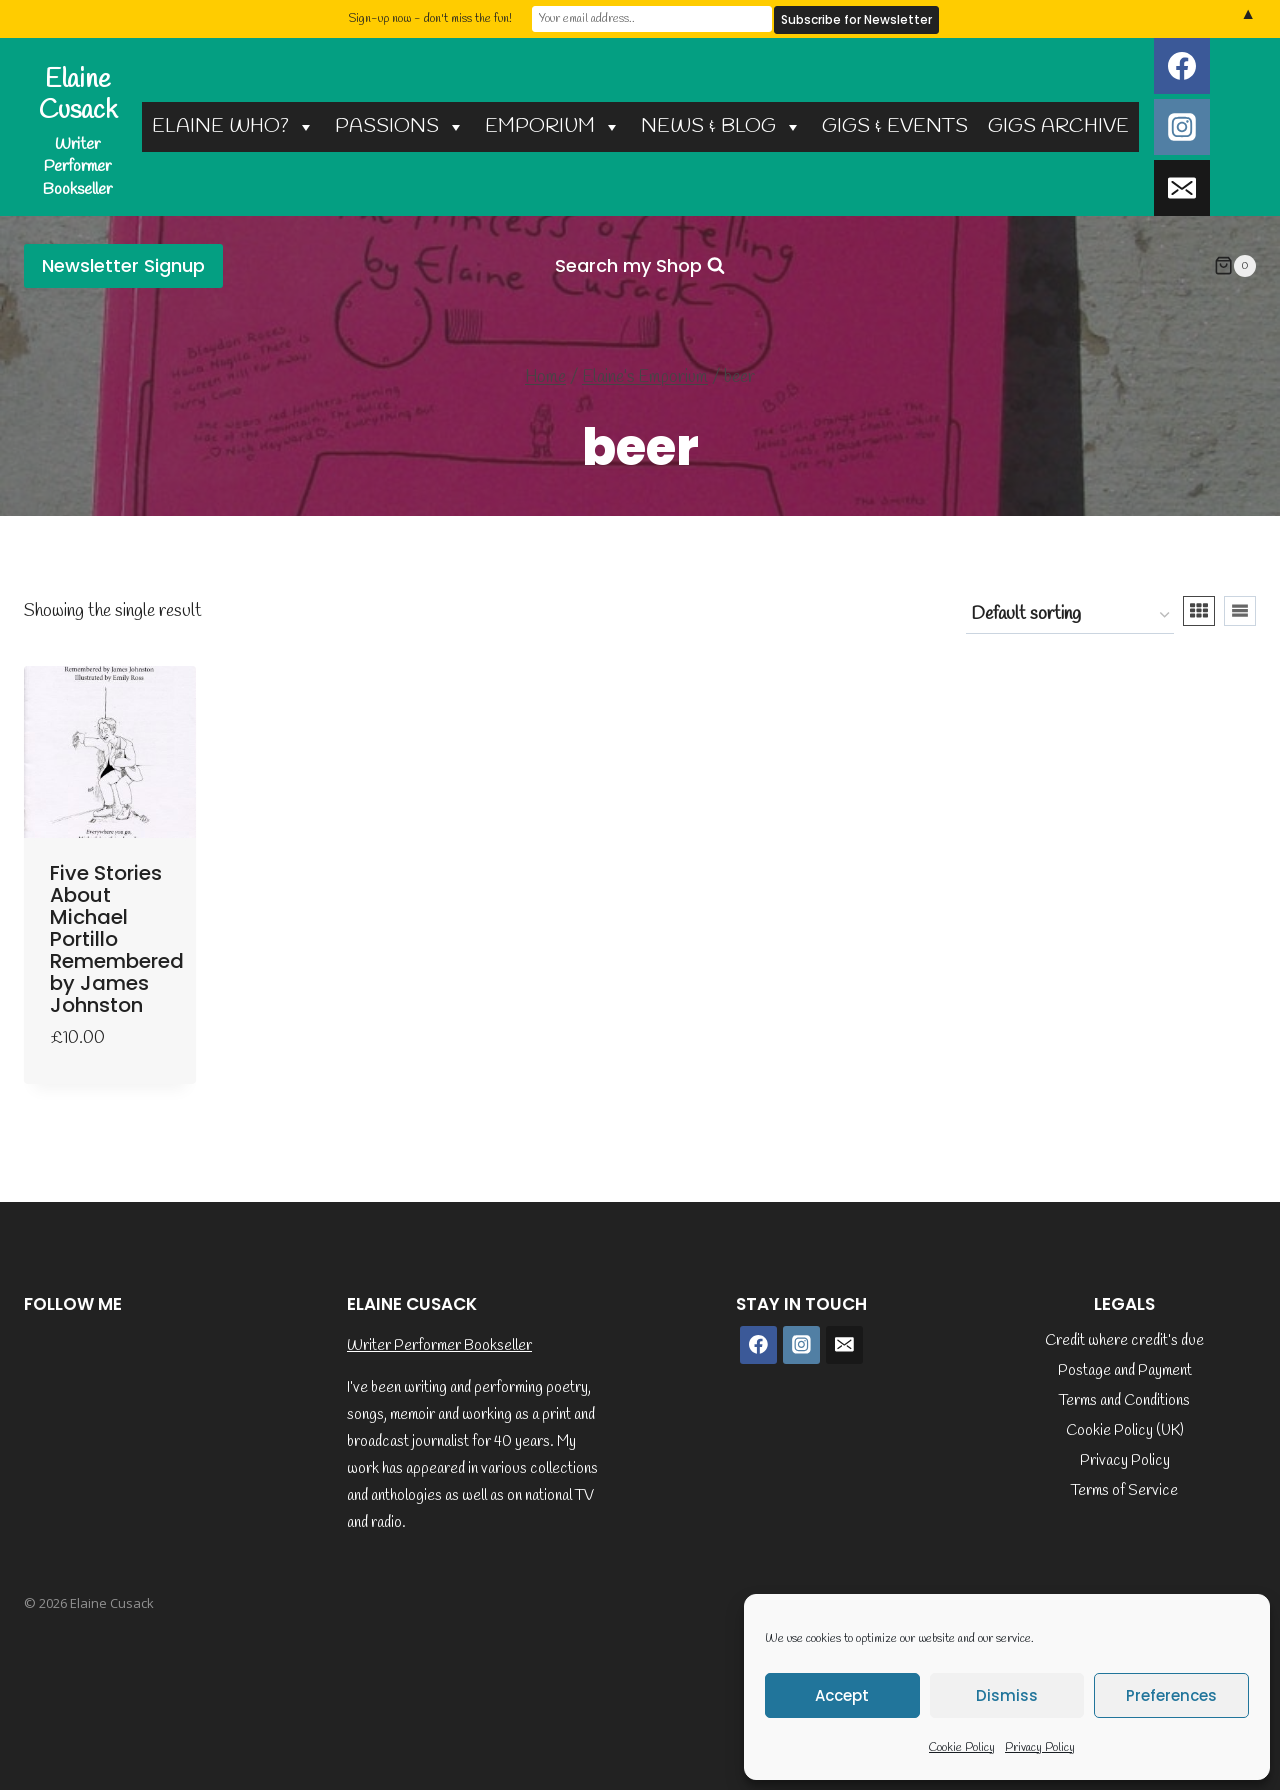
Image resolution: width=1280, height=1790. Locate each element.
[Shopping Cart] (1235, 266)
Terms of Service (1124, 1491)
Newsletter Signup (123, 265)
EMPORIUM (553, 126)
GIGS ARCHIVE (1058, 126)
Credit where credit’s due (1124, 1341)
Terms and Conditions (1124, 1401)
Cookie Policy (962, 1748)
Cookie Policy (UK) (1125, 1431)
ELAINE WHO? (233, 126)
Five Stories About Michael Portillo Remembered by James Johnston (117, 939)
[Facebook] (1182, 66)
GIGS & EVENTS (895, 126)
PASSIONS (400, 126)
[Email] (1182, 188)
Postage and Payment (1125, 1371)
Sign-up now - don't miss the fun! (430, 19)
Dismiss (1007, 1695)
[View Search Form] (640, 266)
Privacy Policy (1040, 1748)
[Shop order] (1070, 615)
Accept (842, 1695)
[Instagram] (1182, 127)
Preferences (1171, 1695)
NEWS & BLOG (721, 126)
